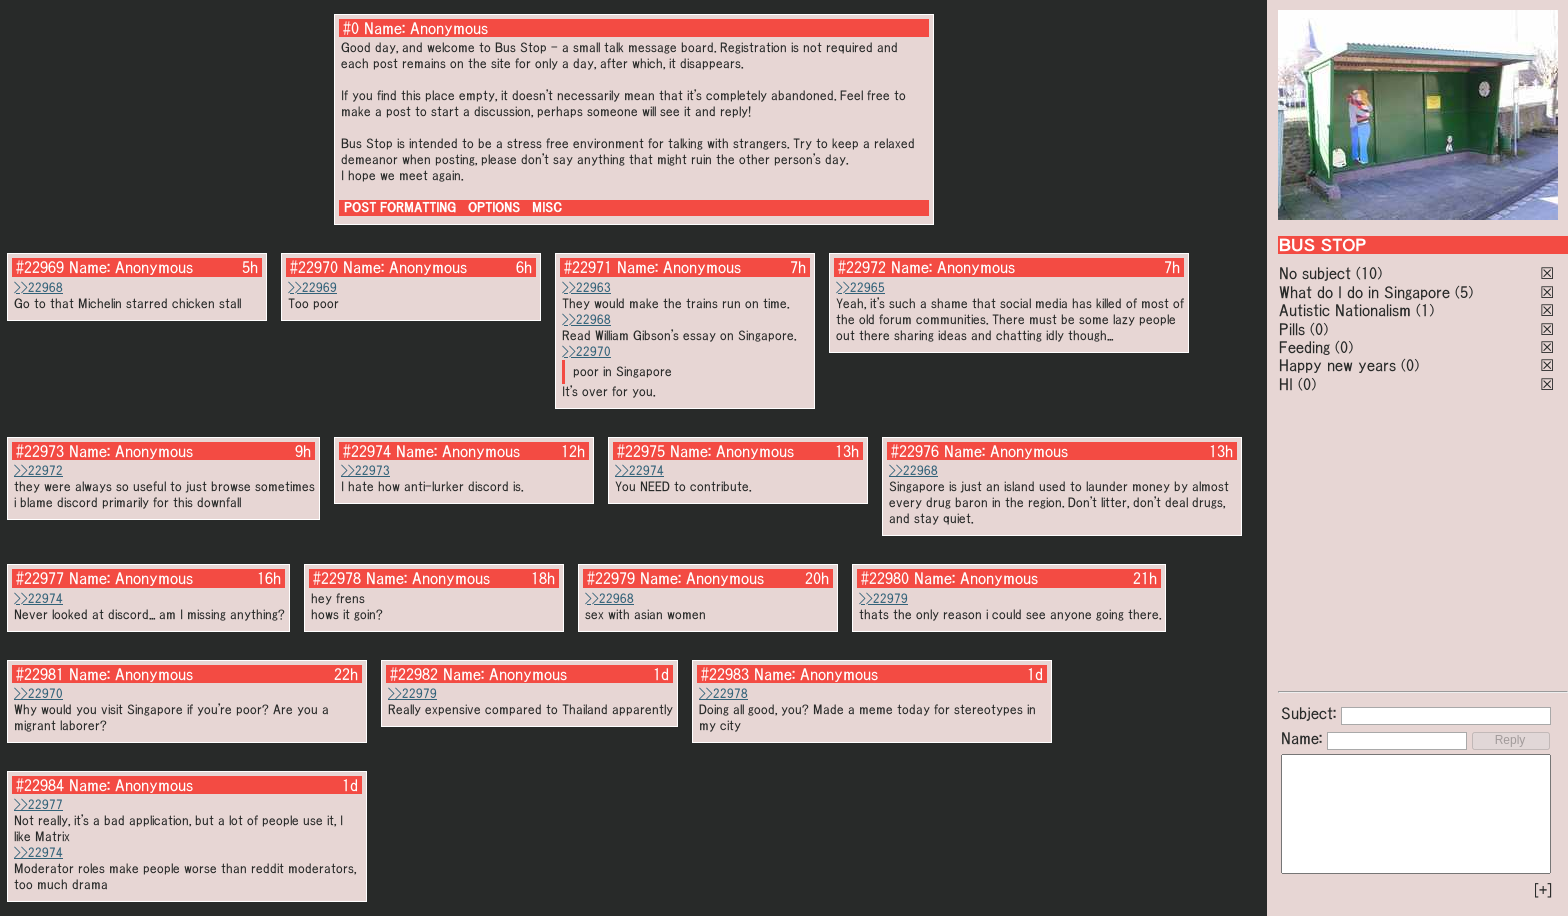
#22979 (611, 578)
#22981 (40, 674)
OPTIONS (494, 207)
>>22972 (38, 470)
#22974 (367, 451)
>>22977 (38, 804)
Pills (1292, 329)
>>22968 (38, 287)
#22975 (641, 451)
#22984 (40, 785)
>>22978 (723, 693)
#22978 (337, 578)
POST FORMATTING (400, 207)
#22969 (40, 267)
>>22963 (586, 287)
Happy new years (1337, 365)
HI (1286, 384)
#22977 (40, 578)
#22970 (314, 267)
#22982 (414, 674)
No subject (1317, 273)
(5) (1464, 292)
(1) (1425, 310)
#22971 (588, 267)
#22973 (40, 451)
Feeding (1304, 347)
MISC (547, 207)
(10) (1369, 273)
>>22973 (365, 470)
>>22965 (860, 287)
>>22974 (639, 470)
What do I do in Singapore (1364, 292)
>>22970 (586, 351)
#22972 (862, 267)
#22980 (885, 578)
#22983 (725, 674)
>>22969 (312, 287)
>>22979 (883, 598)
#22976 (915, 451)
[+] (1543, 890)
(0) (1319, 329)
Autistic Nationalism (1345, 310)
